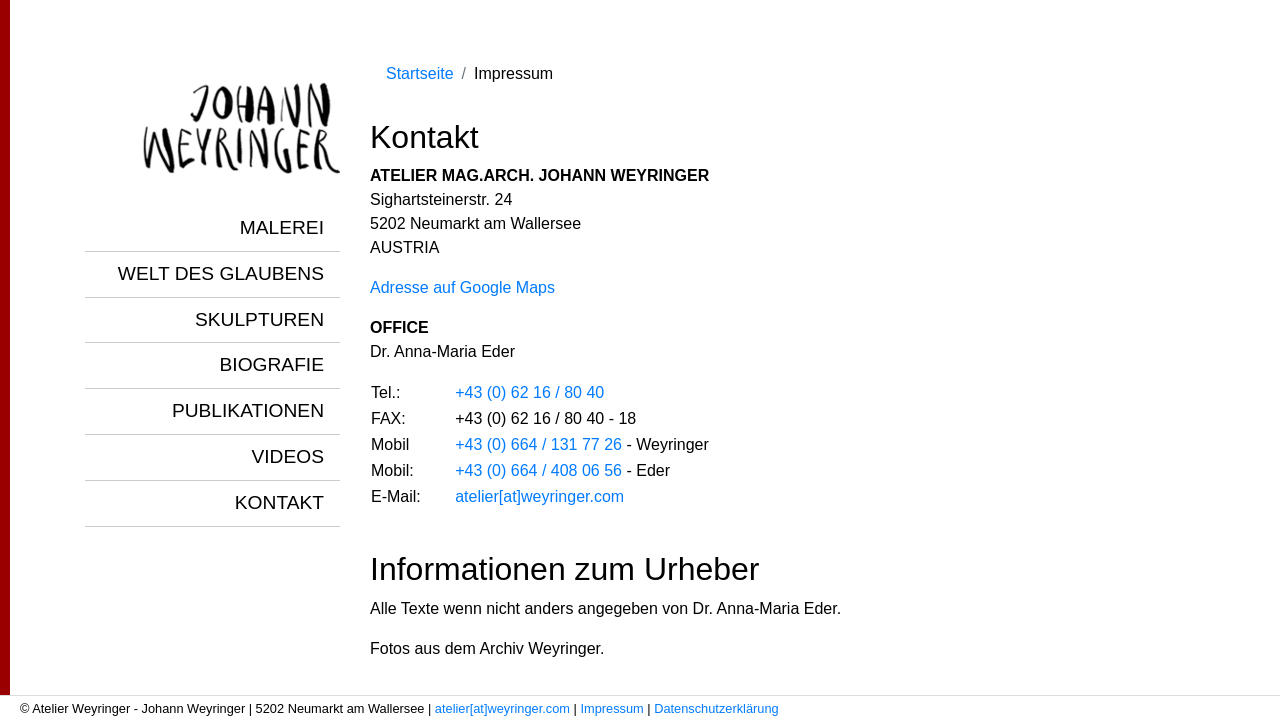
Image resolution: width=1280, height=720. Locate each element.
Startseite (420, 73)
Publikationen (248, 410)
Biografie (272, 364)
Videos (287, 456)
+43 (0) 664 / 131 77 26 (538, 444)
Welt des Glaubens (221, 273)
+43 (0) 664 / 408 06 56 (538, 470)
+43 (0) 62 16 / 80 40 (529, 392)
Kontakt (279, 502)
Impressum (611, 708)
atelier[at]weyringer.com (539, 496)
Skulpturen (259, 319)
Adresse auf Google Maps (462, 287)
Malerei (282, 227)
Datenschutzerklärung (716, 708)
